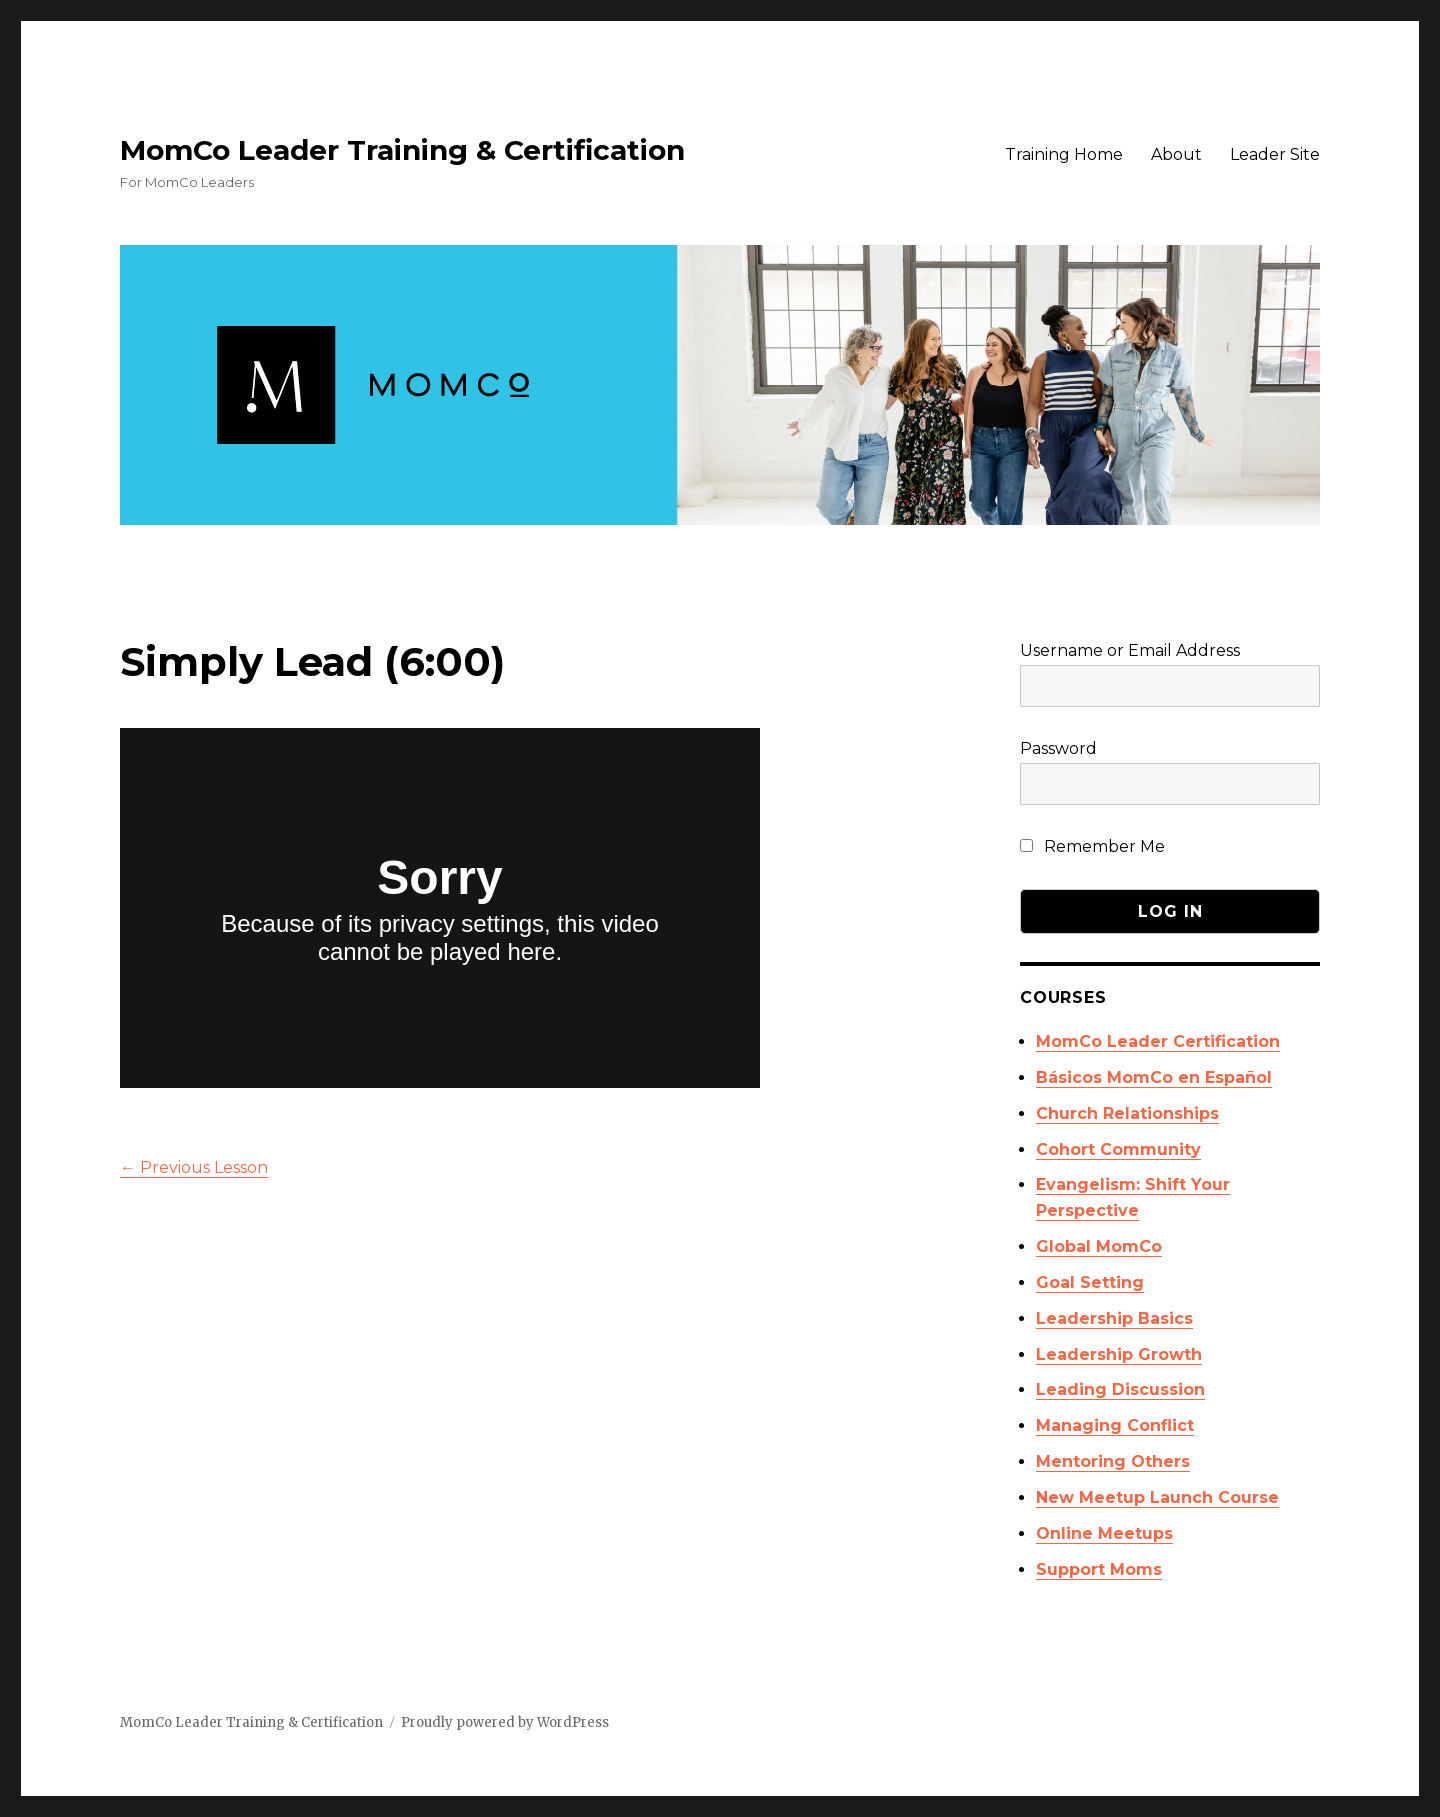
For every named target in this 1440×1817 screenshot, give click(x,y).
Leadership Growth (1119, 1354)
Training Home (1064, 154)
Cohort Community (1118, 1149)
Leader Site (1275, 154)
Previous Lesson (194, 1167)
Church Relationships (1127, 1113)
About (1176, 154)
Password (1058, 748)
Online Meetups (1104, 1533)
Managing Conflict (1115, 1425)
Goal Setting (1090, 1282)
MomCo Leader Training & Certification (402, 150)
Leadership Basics (1114, 1318)
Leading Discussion (1120, 1389)
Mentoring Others (1113, 1461)
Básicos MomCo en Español (1154, 1077)
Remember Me (1092, 846)
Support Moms (1099, 1569)
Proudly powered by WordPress (505, 1722)
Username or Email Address (1130, 650)
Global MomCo (1099, 1246)
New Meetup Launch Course (1157, 1497)
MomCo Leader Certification (1158, 1041)
